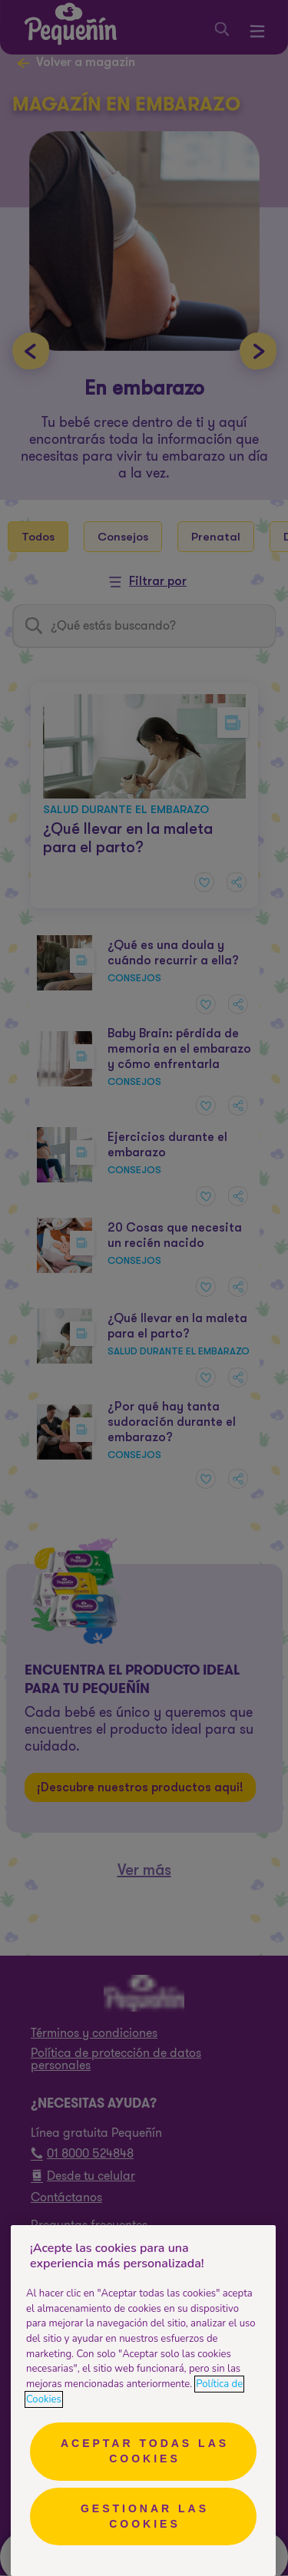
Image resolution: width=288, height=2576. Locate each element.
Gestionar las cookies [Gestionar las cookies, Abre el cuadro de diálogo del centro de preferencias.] (145, 2516)
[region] (143, 2400)
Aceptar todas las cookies (145, 2451)
